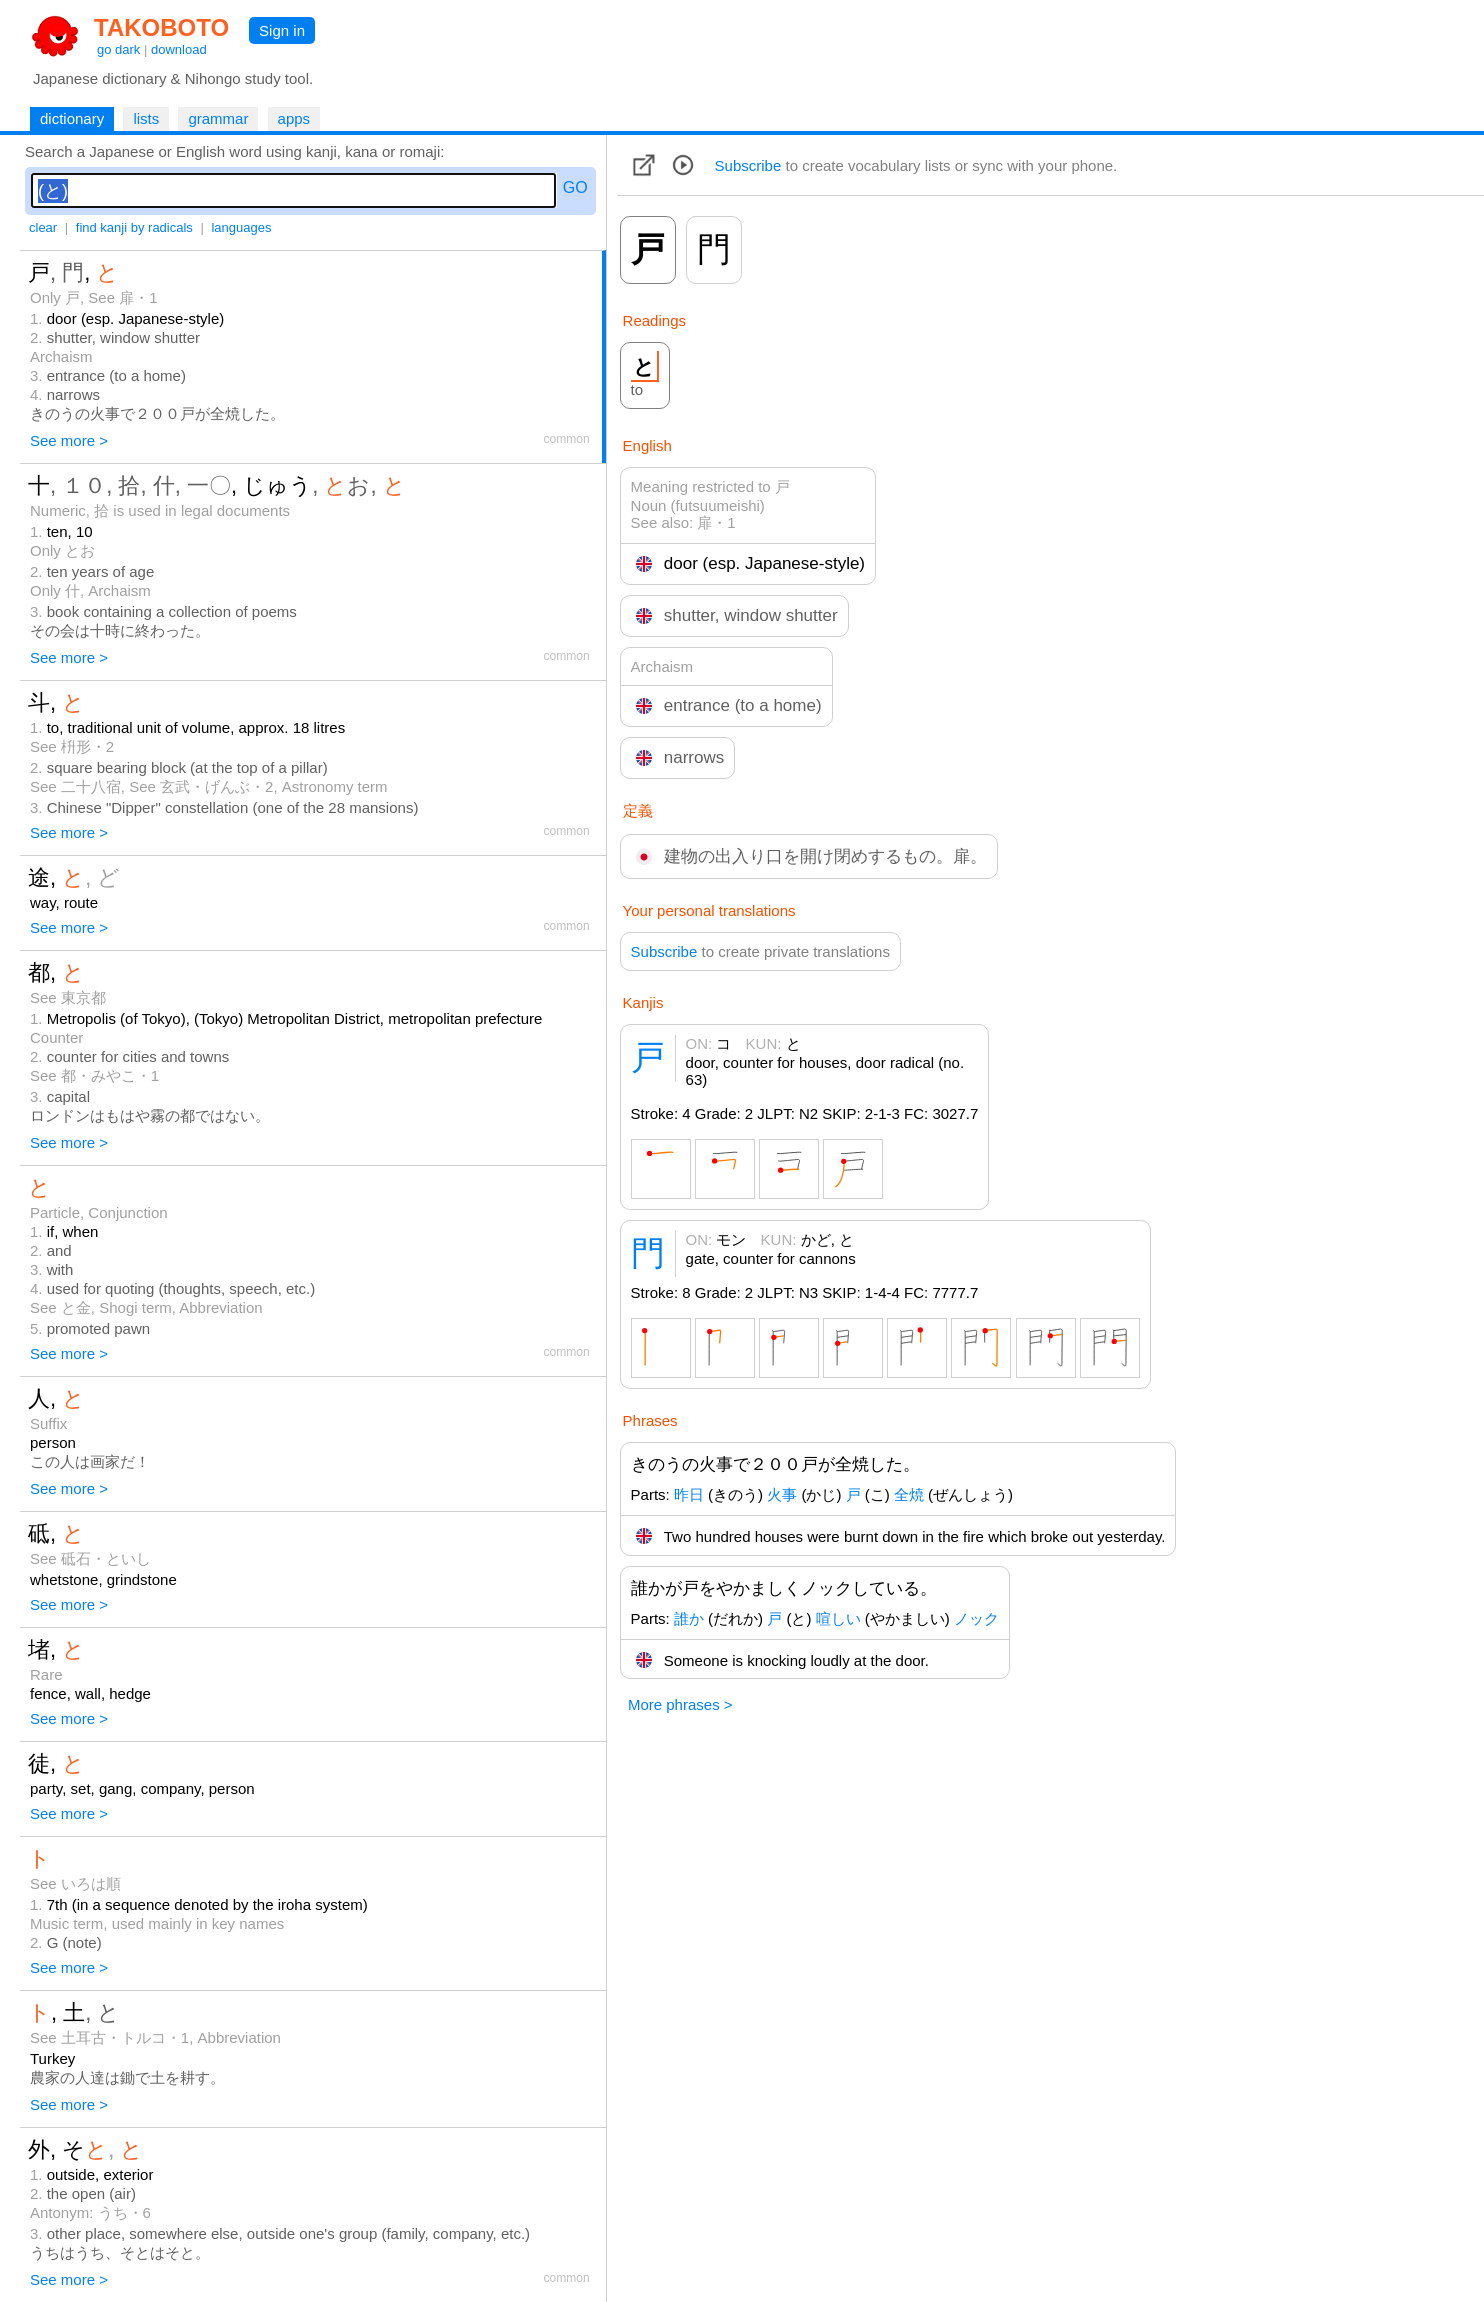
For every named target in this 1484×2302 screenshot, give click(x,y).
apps (294, 118)
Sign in (282, 30)
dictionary (72, 118)
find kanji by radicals (134, 227)
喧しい (838, 1618)
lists (146, 118)
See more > (69, 440)
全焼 (909, 1494)
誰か (689, 1618)
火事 (782, 1494)
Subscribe (748, 165)
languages (241, 227)
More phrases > (680, 1704)
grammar (218, 118)
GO (575, 187)
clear (43, 227)
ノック (976, 1618)
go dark (118, 49)
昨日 (689, 1494)
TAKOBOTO (161, 27)
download (179, 49)
